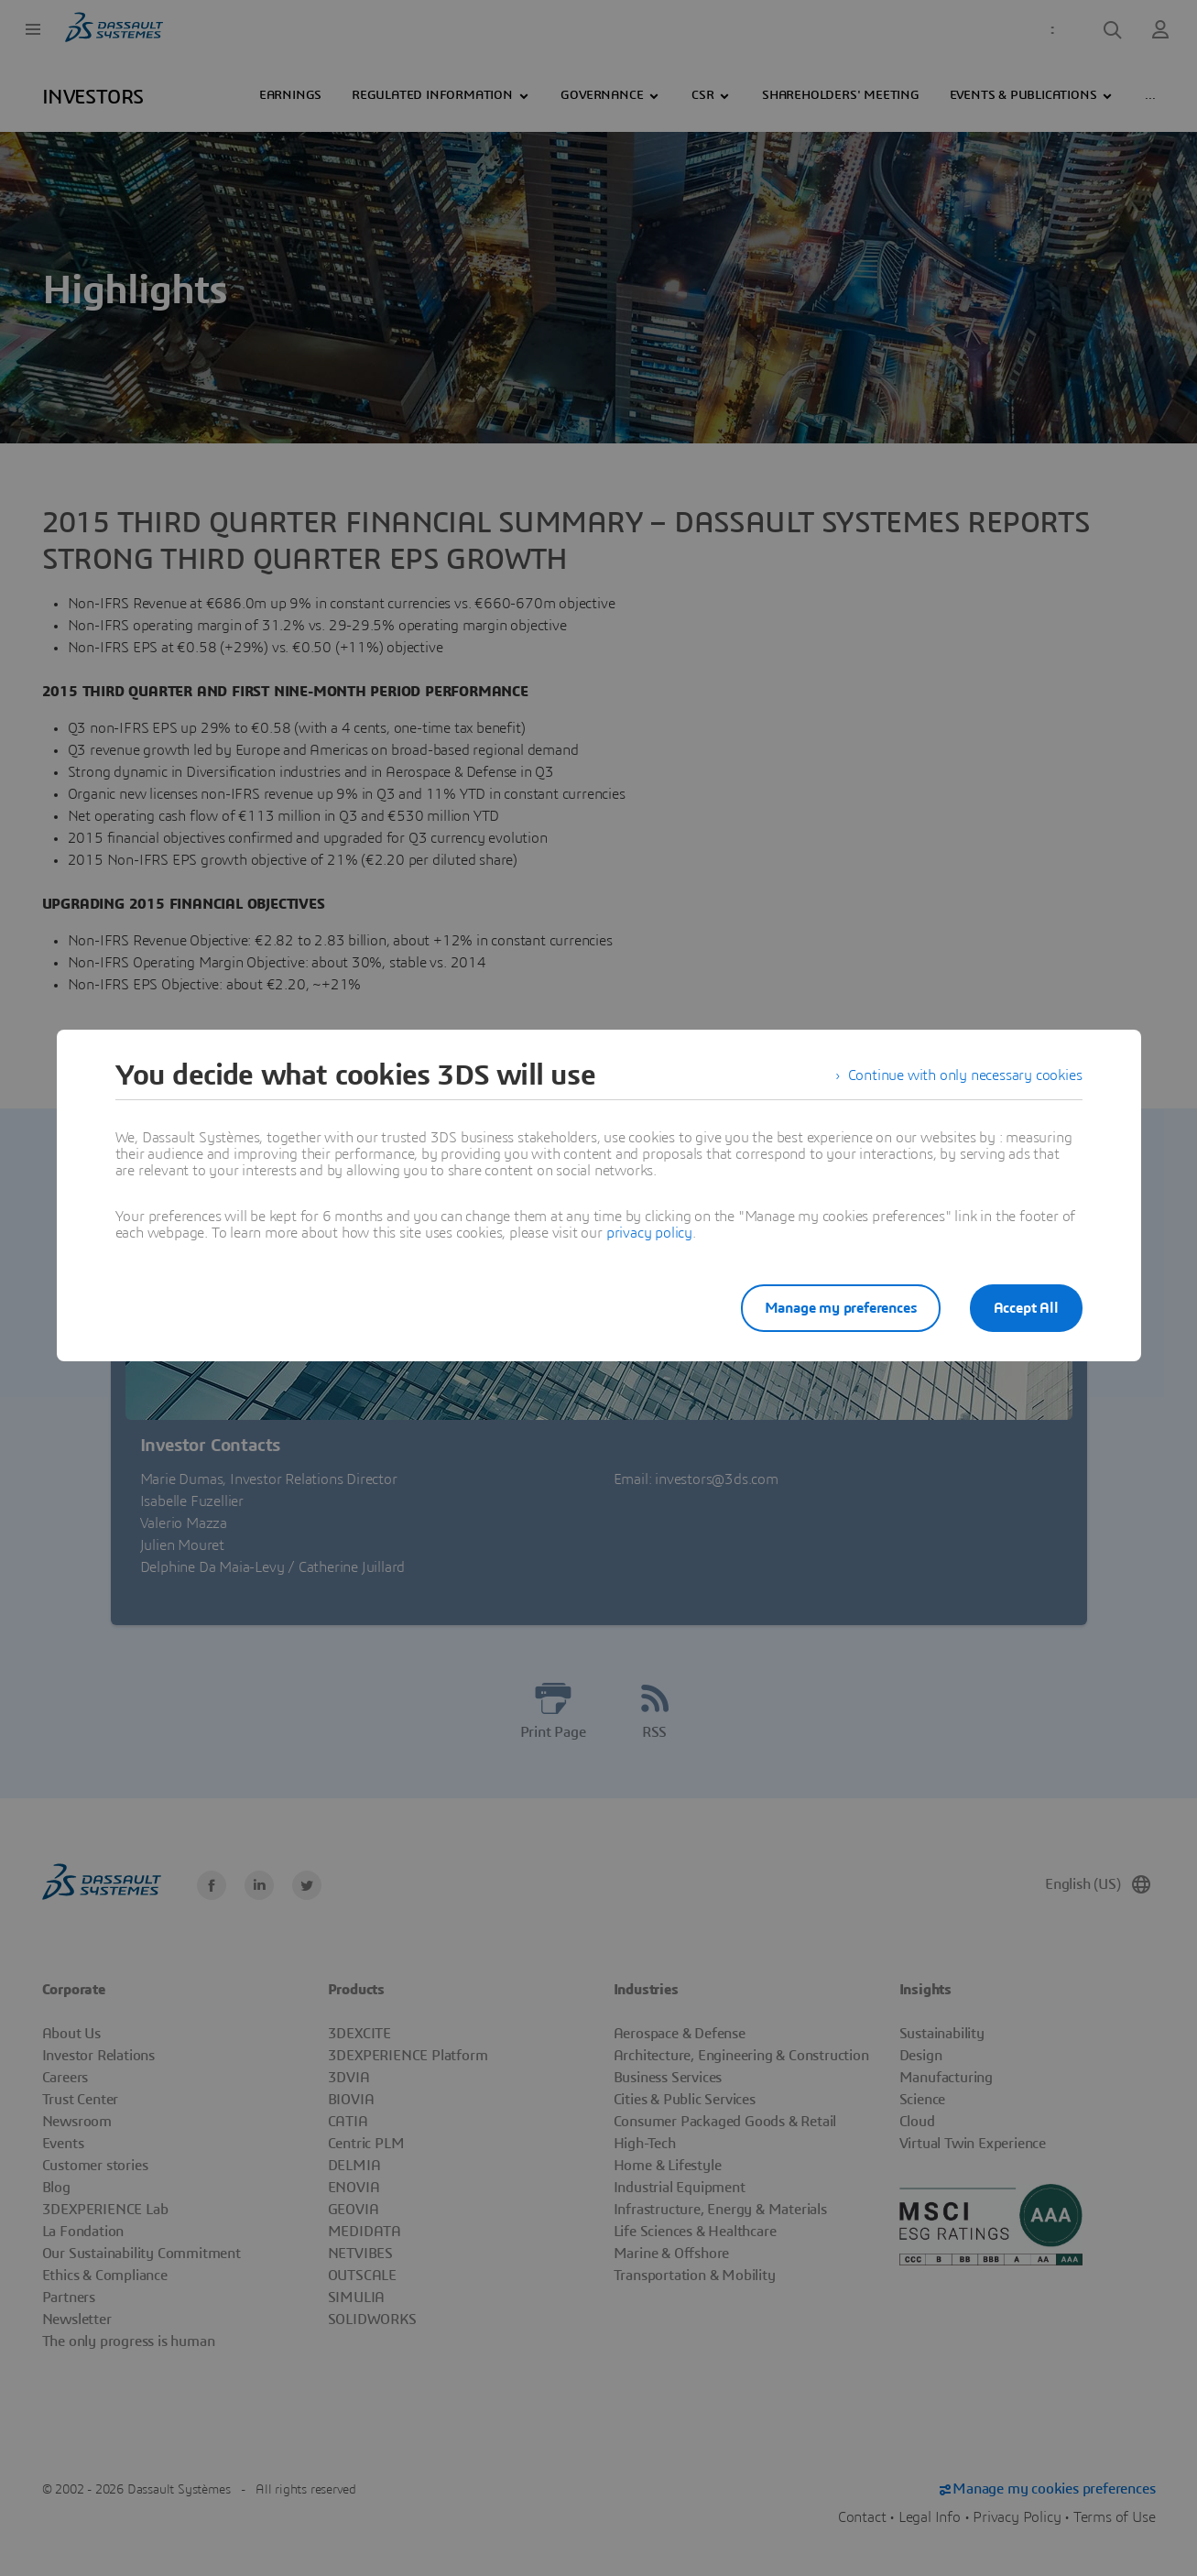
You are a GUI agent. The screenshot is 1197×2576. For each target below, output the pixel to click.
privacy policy (649, 1233)
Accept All (1026, 1308)
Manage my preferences (841, 1308)
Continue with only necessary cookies (965, 1075)
